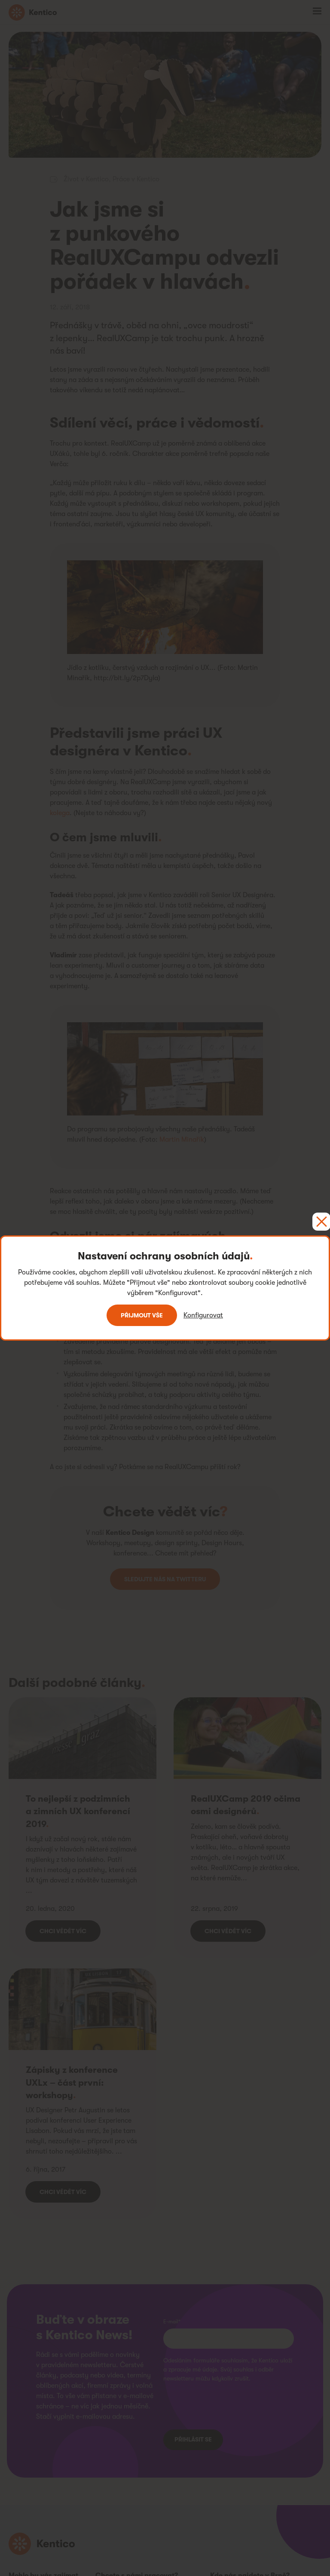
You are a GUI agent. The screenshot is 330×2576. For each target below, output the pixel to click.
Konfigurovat (203, 1315)
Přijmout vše (142, 1315)
